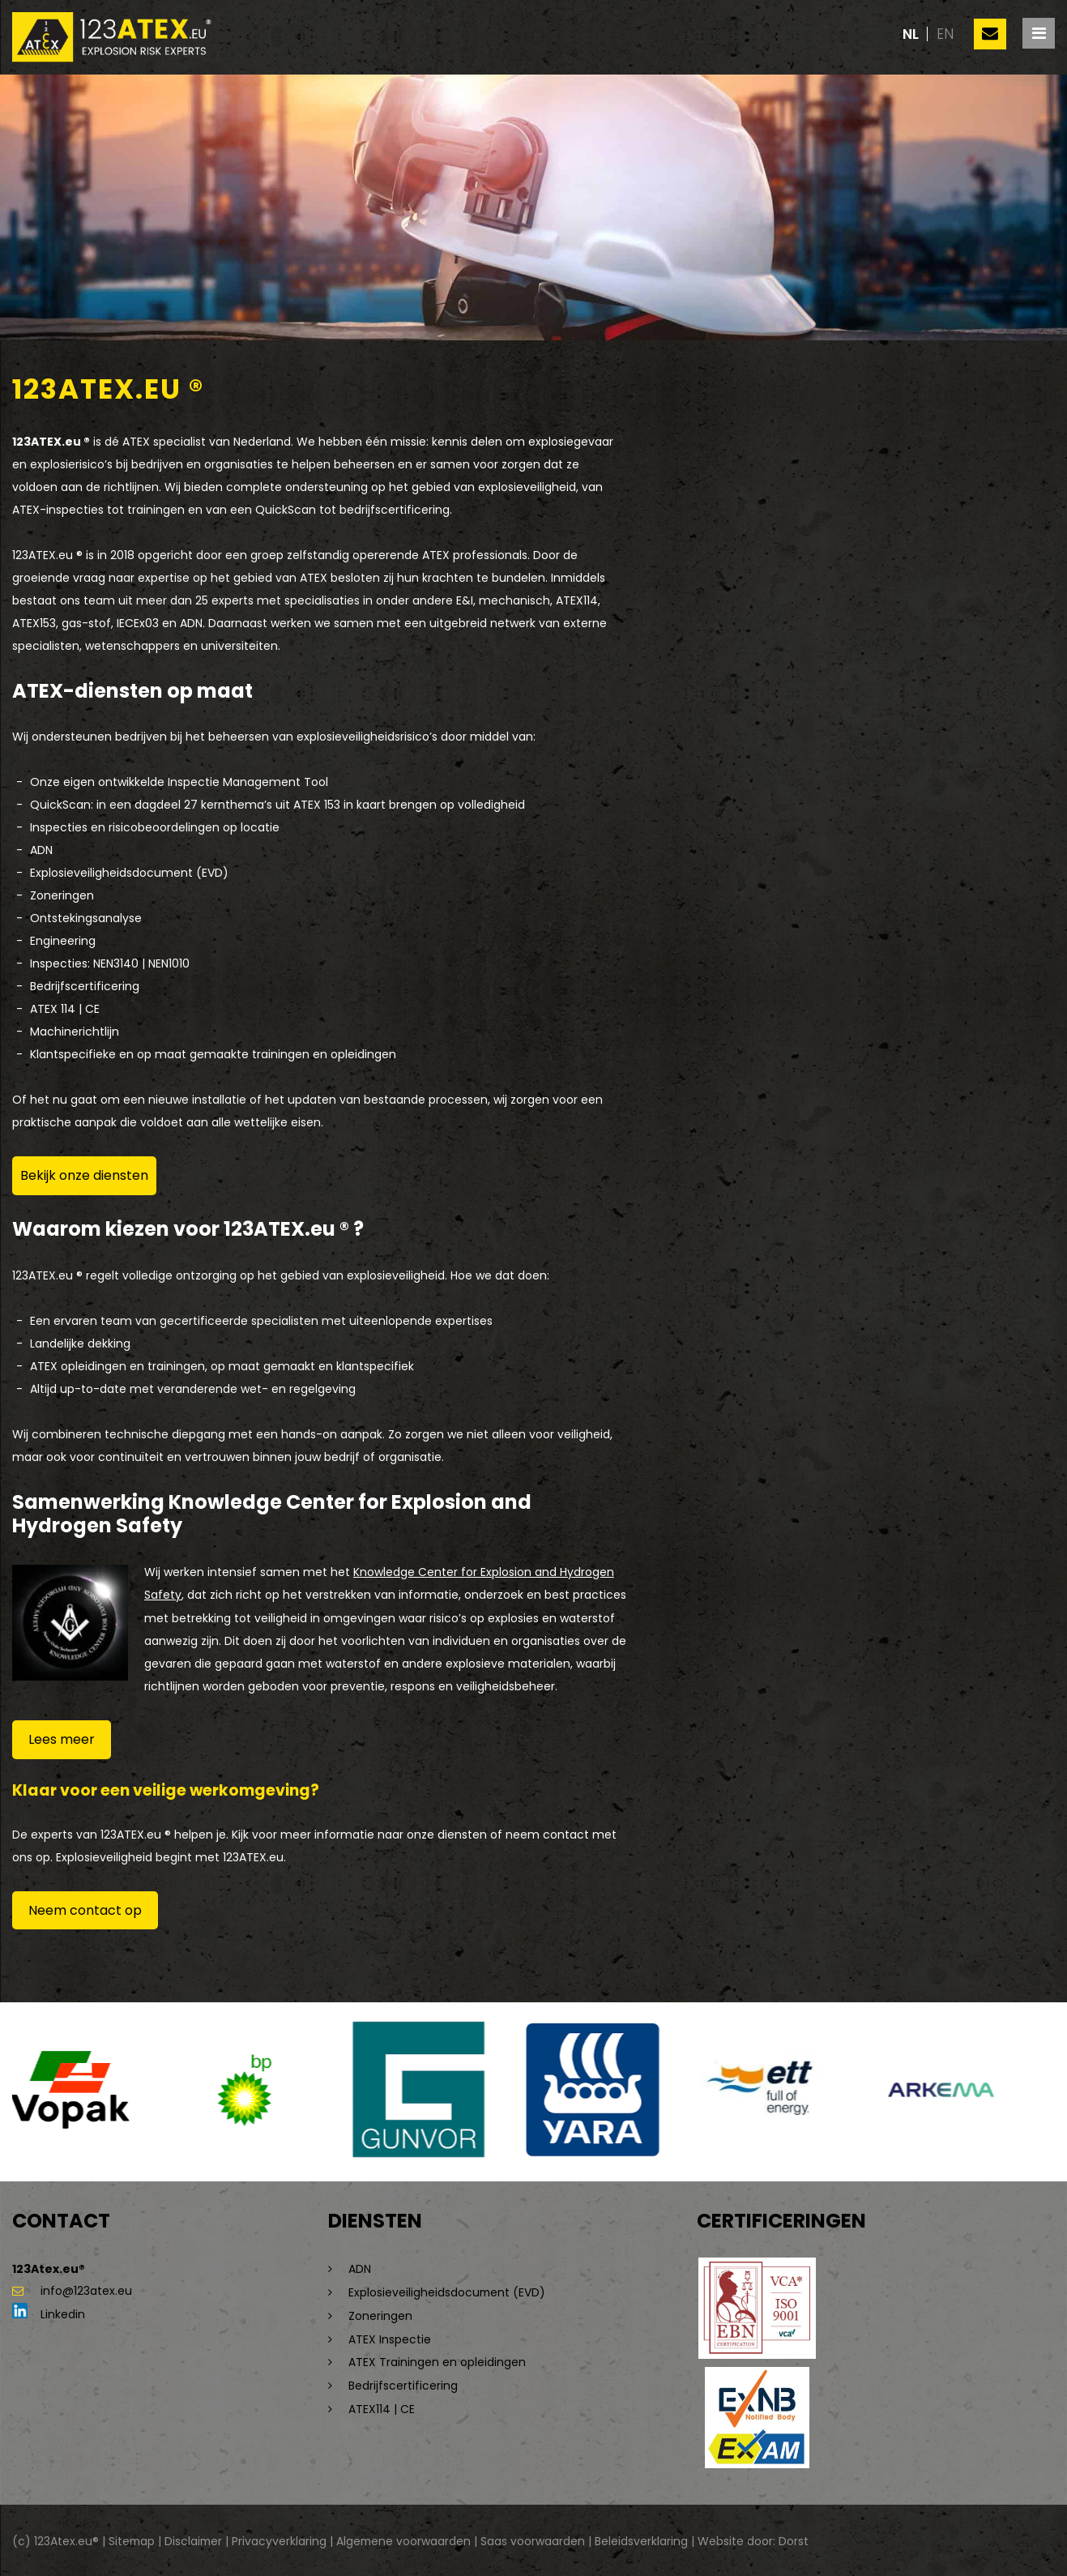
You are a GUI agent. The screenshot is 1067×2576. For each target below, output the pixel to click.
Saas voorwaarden (537, 2539)
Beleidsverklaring (646, 2539)
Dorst (798, 2539)
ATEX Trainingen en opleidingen (437, 2359)
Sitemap (132, 2539)
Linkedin (48, 2313)
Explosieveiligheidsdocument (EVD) (447, 2291)
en (945, 34)
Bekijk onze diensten (84, 1175)
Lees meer (61, 1738)
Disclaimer (195, 2539)
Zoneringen (380, 2313)
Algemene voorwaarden (407, 2539)
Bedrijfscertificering (403, 2381)
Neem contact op (85, 1909)
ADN (359, 2268)
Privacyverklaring (282, 2539)
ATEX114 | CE (381, 2404)
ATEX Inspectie (389, 2336)
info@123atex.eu (72, 2291)
